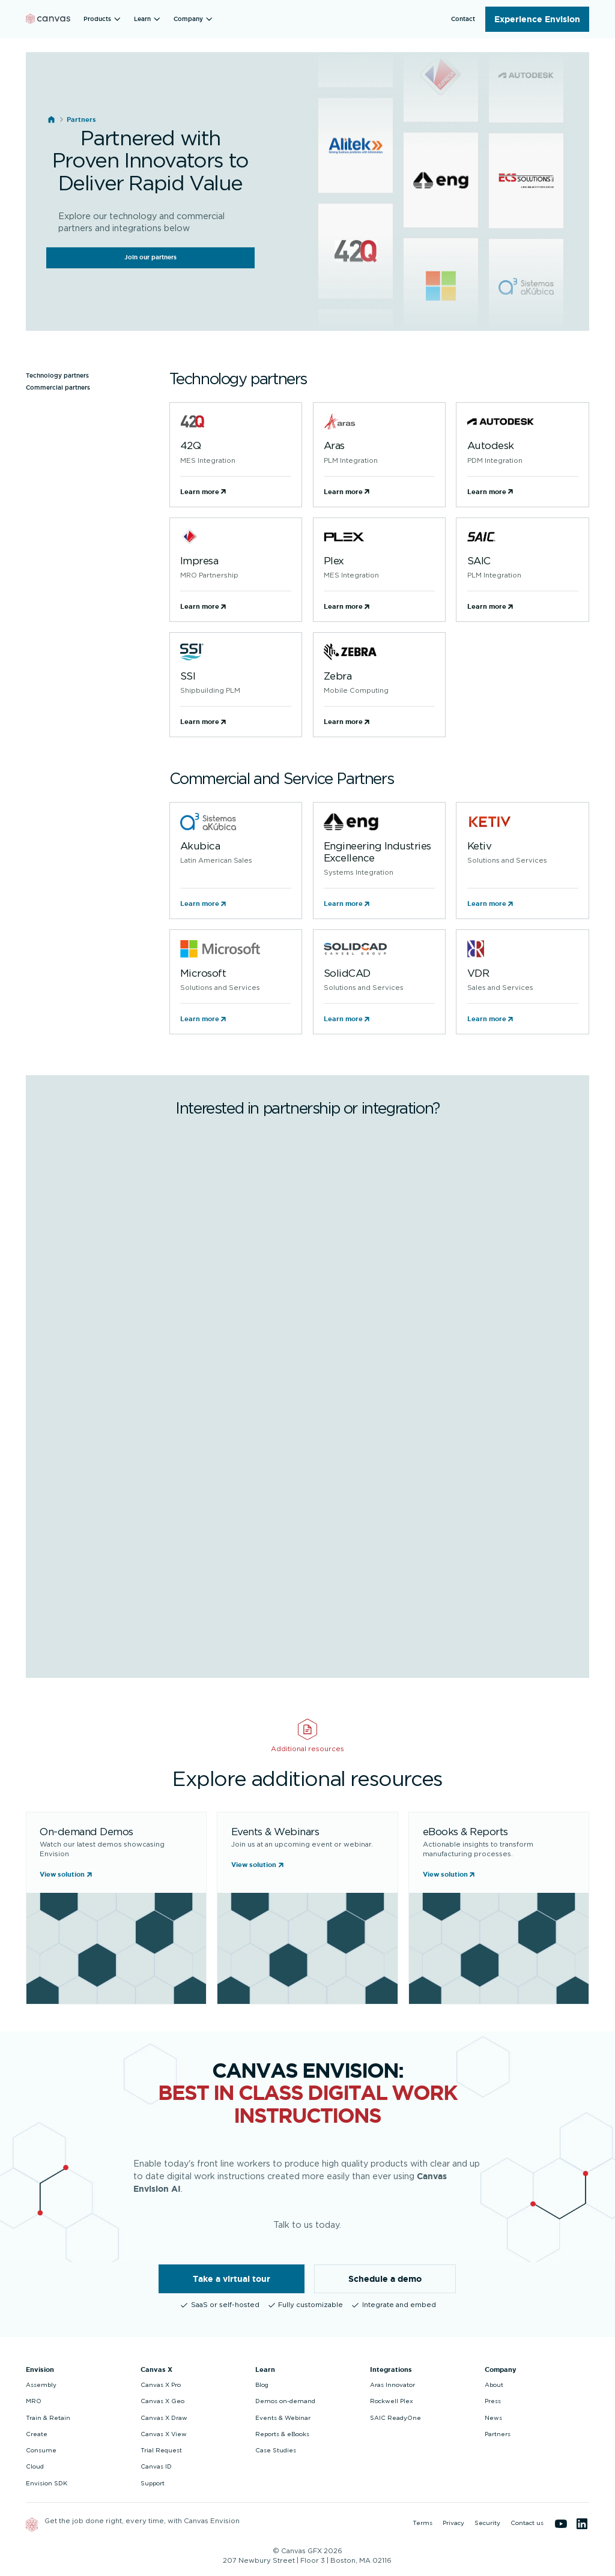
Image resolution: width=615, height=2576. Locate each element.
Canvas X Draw (164, 2418)
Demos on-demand (285, 2401)
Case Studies (275, 2451)
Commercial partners (58, 387)
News (493, 2418)
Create (36, 2434)
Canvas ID (156, 2467)
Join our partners (150, 257)
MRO (33, 2401)
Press (493, 2401)
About (494, 2385)
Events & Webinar (283, 2418)
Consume (41, 2451)
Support (153, 2484)
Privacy (453, 2523)
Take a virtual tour (231, 2279)
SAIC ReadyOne (395, 2418)
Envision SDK (46, 2484)
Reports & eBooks (282, 2434)
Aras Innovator (392, 2385)
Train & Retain (48, 2418)
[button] (103, 19)
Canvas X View (164, 2434)
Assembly (41, 2385)
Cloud (35, 2467)
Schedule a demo (385, 2279)
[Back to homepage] (48, 19)
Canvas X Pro (161, 2385)
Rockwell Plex (391, 2401)
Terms (422, 2523)
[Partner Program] (306, 1390)
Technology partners (57, 375)
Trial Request (161, 2451)
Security (487, 2523)
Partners (497, 2434)
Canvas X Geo (162, 2401)
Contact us (527, 2523)
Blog (261, 2385)
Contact (463, 19)
